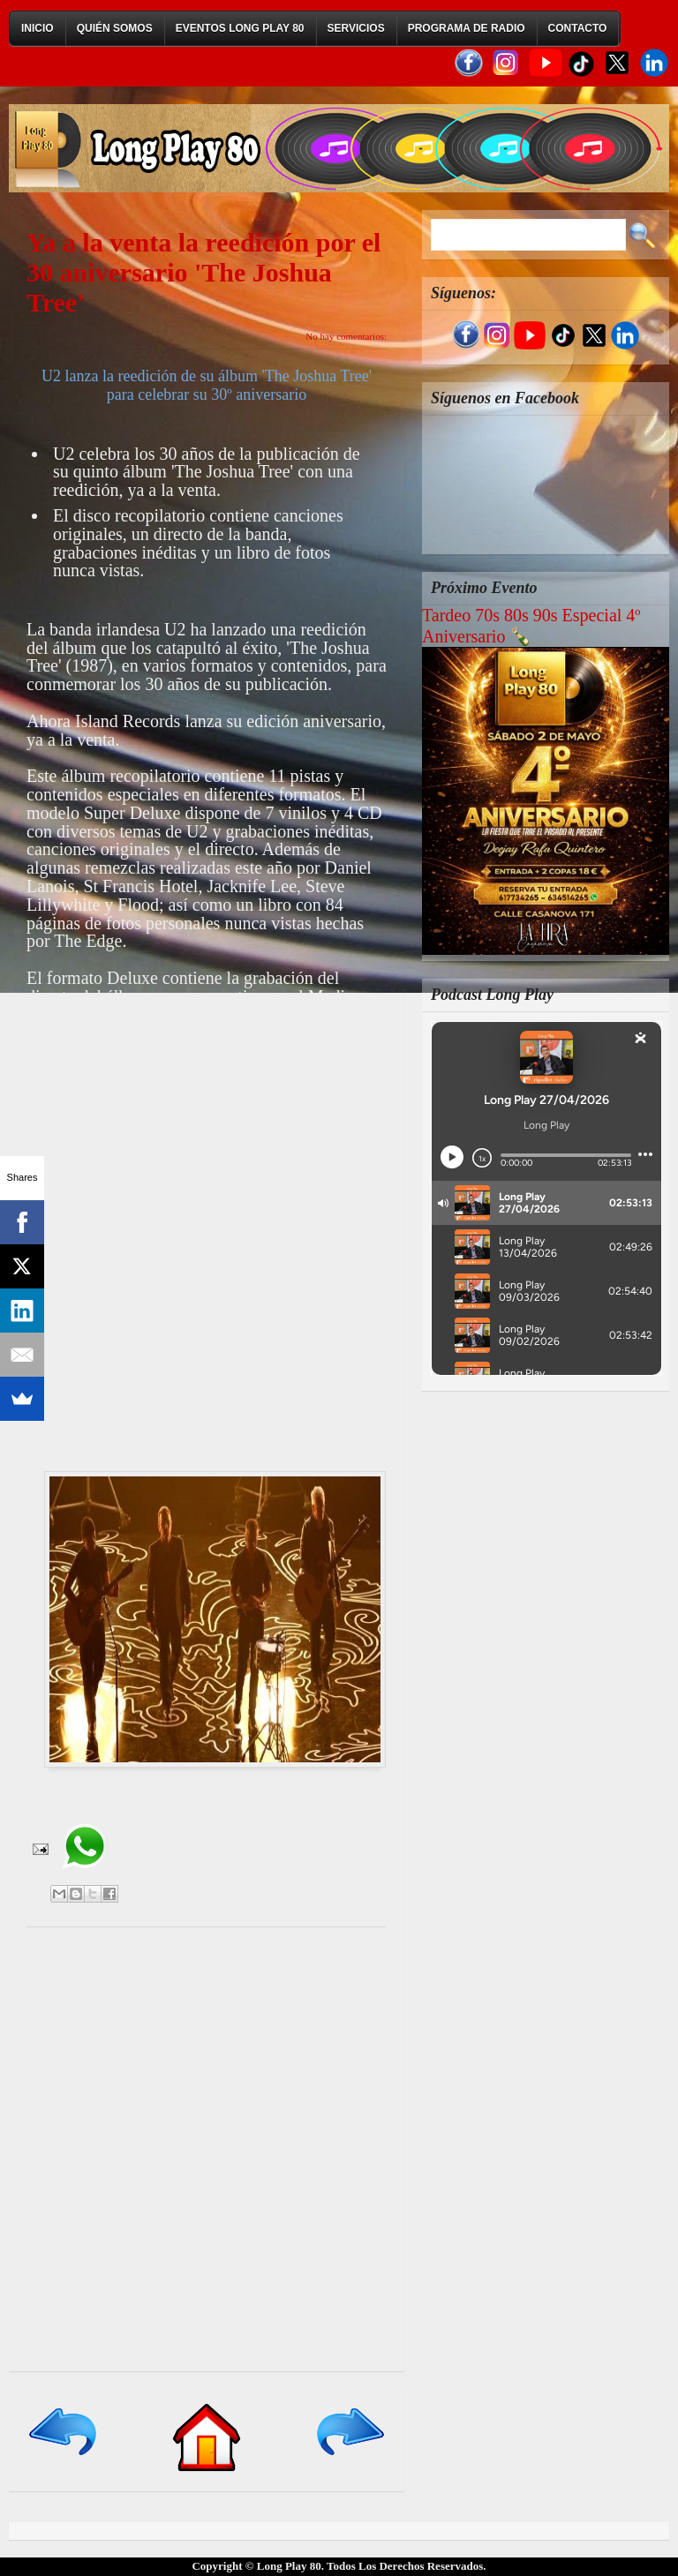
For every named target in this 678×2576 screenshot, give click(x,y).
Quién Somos (115, 28)
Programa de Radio (466, 28)
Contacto (577, 28)
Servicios (356, 28)
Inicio (37, 28)
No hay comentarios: (346, 336)
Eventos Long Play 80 (240, 28)
